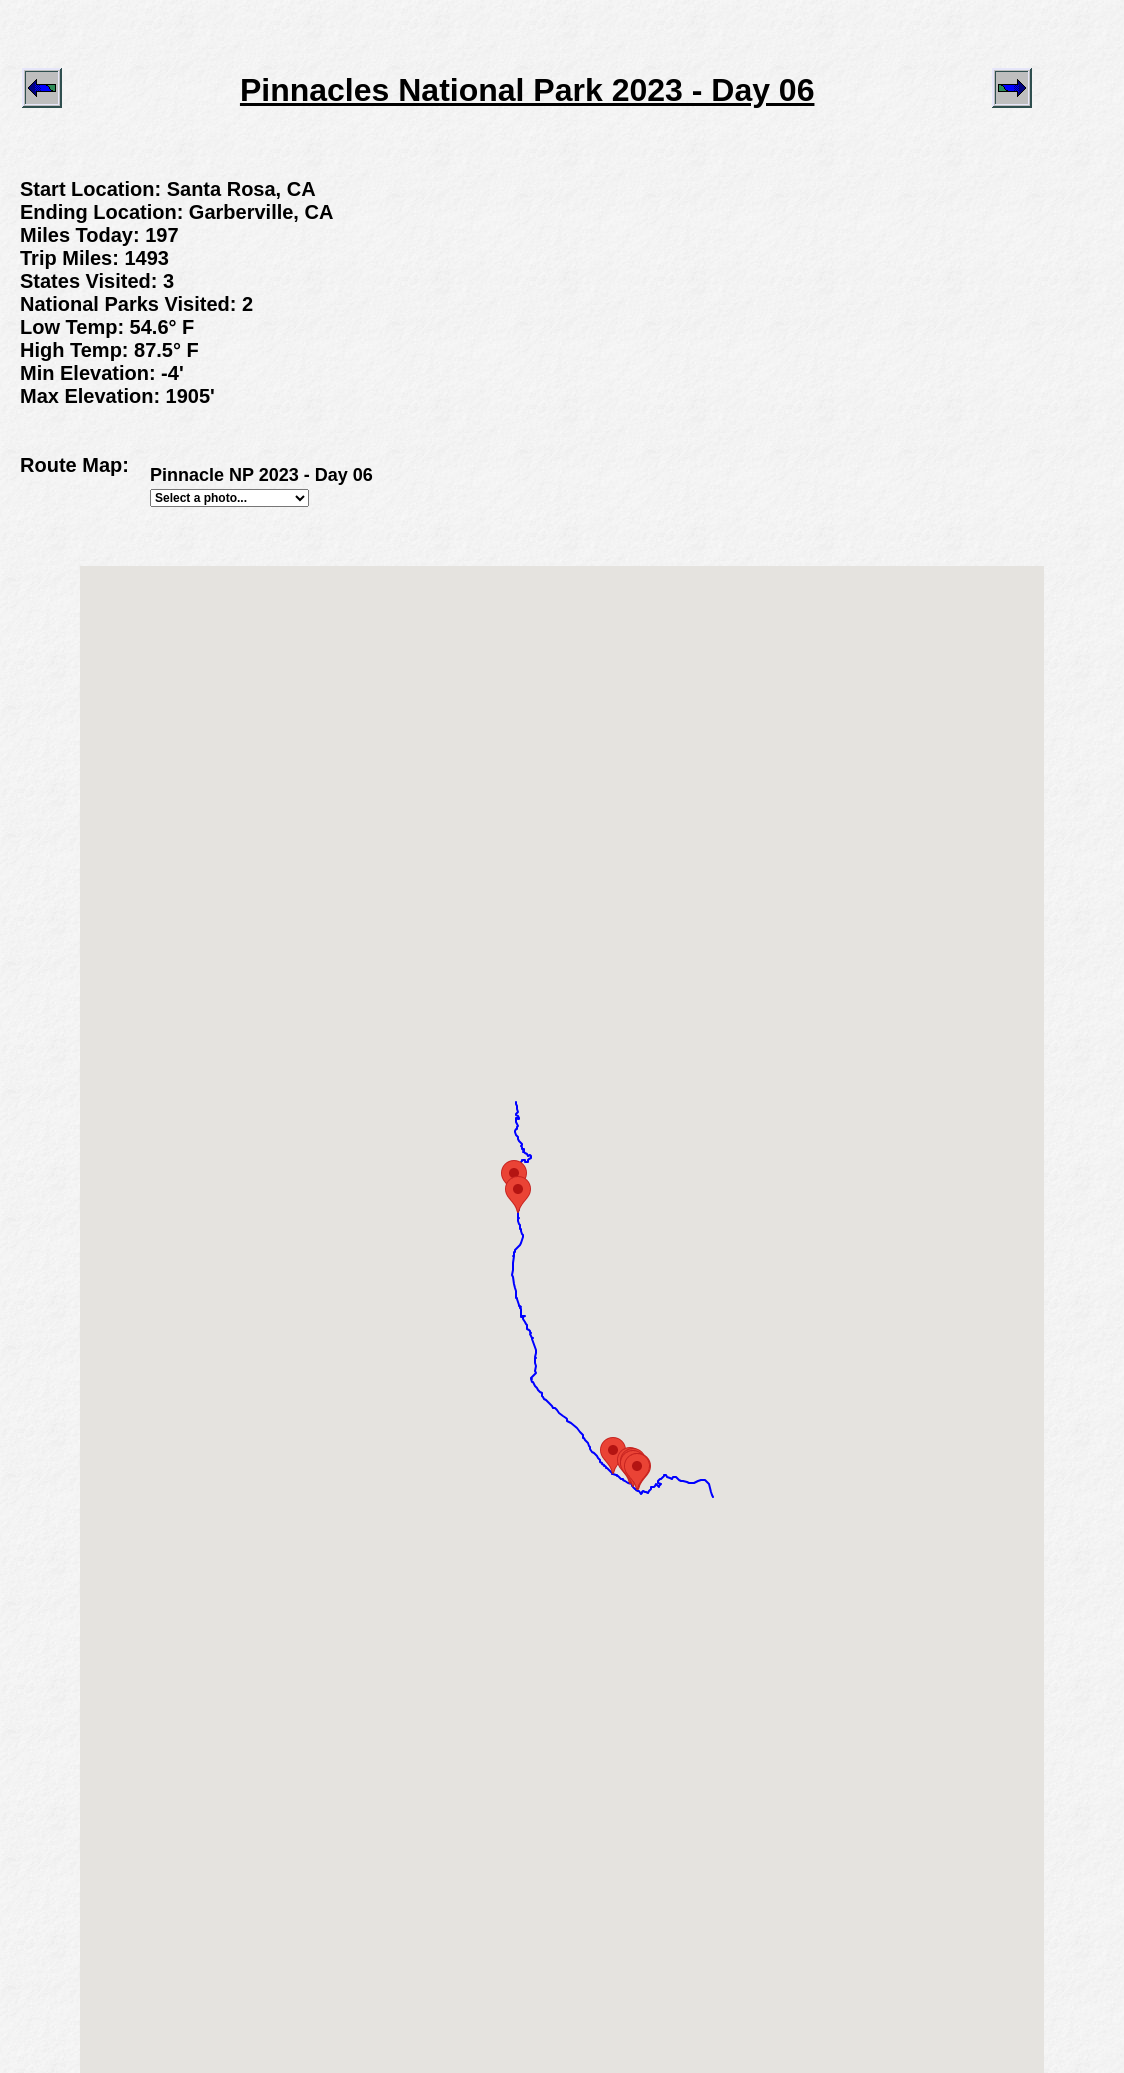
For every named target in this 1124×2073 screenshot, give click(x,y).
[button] (637, 1471)
